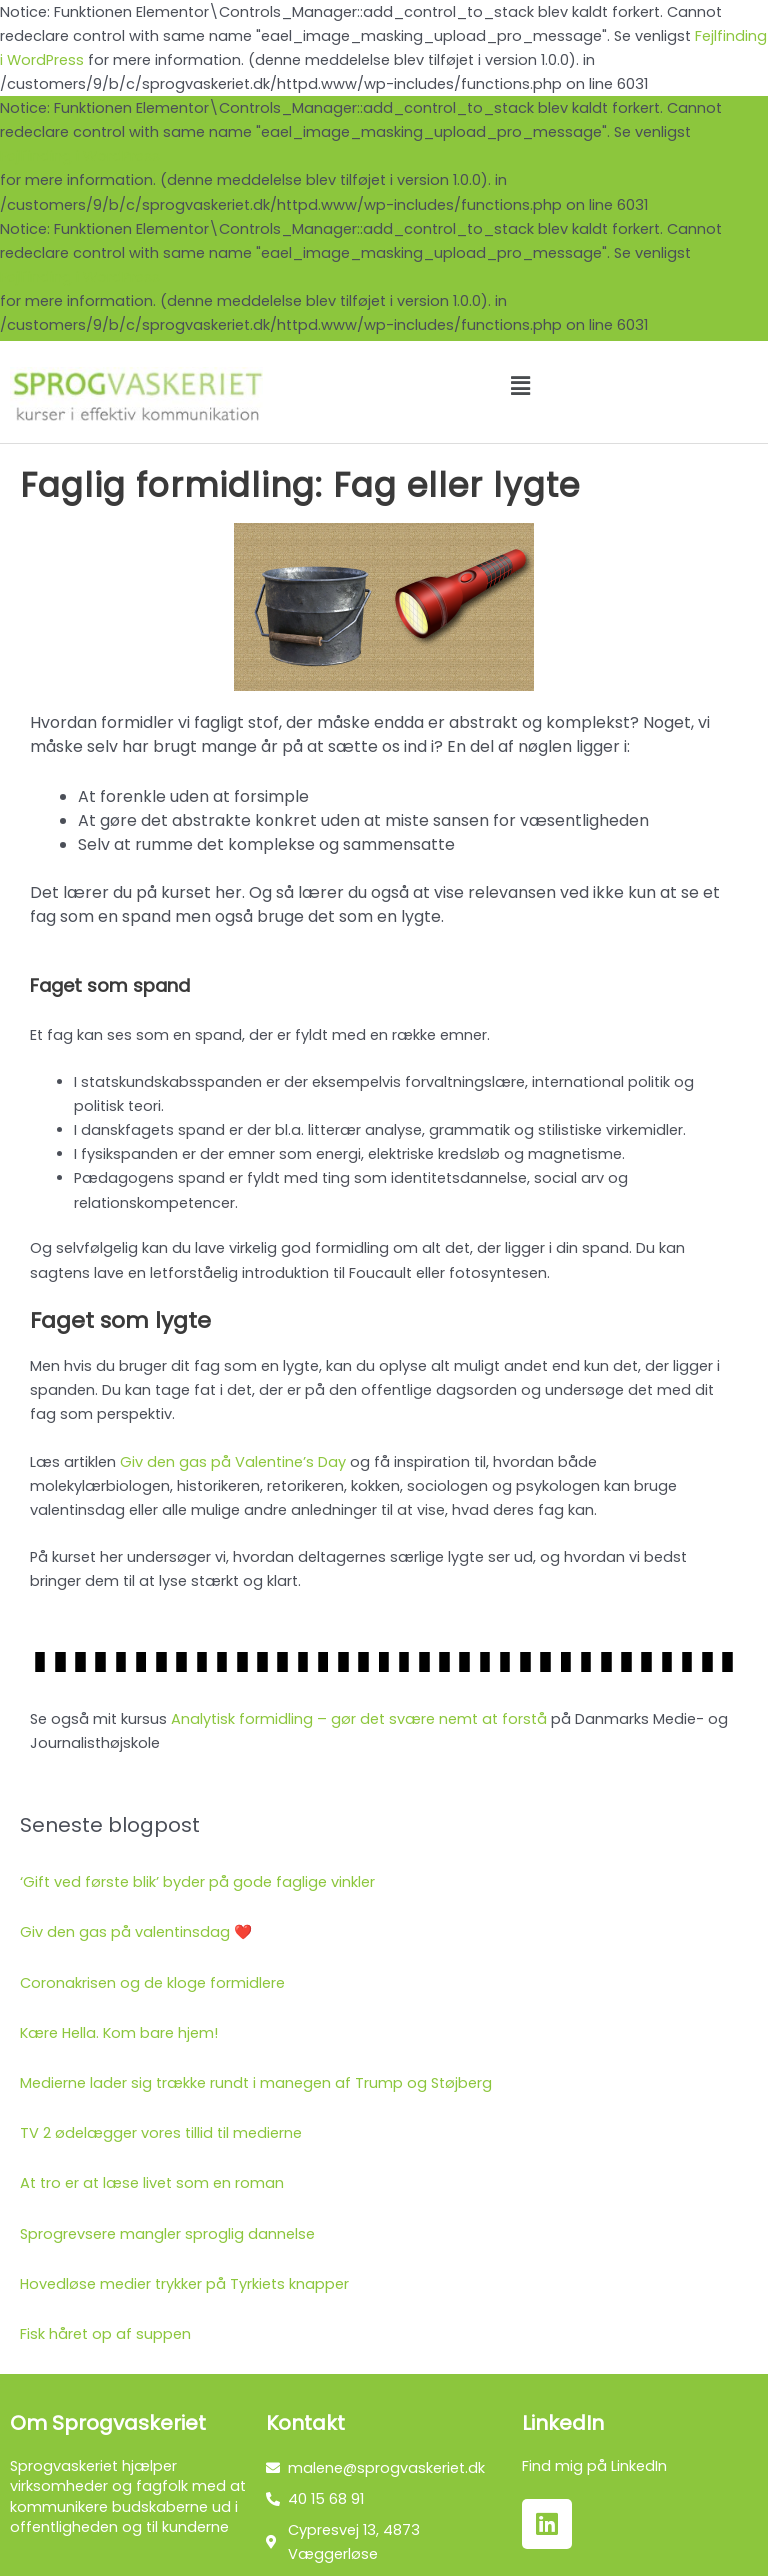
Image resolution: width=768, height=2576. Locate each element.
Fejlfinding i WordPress (80, 156)
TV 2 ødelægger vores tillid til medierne (161, 2133)
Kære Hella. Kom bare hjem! (119, 2033)
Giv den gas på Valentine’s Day (233, 1462)
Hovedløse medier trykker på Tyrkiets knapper (184, 2284)
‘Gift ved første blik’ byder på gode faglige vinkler (197, 1882)
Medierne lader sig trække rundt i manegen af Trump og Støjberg (256, 2083)
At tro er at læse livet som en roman (152, 2183)
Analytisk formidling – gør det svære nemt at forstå (359, 1719)
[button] (520, 386)
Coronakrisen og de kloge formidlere (152, 1983)
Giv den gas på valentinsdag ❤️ (136, 1932)
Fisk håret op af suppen (105, 2334)
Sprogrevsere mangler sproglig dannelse (167, 2234)
